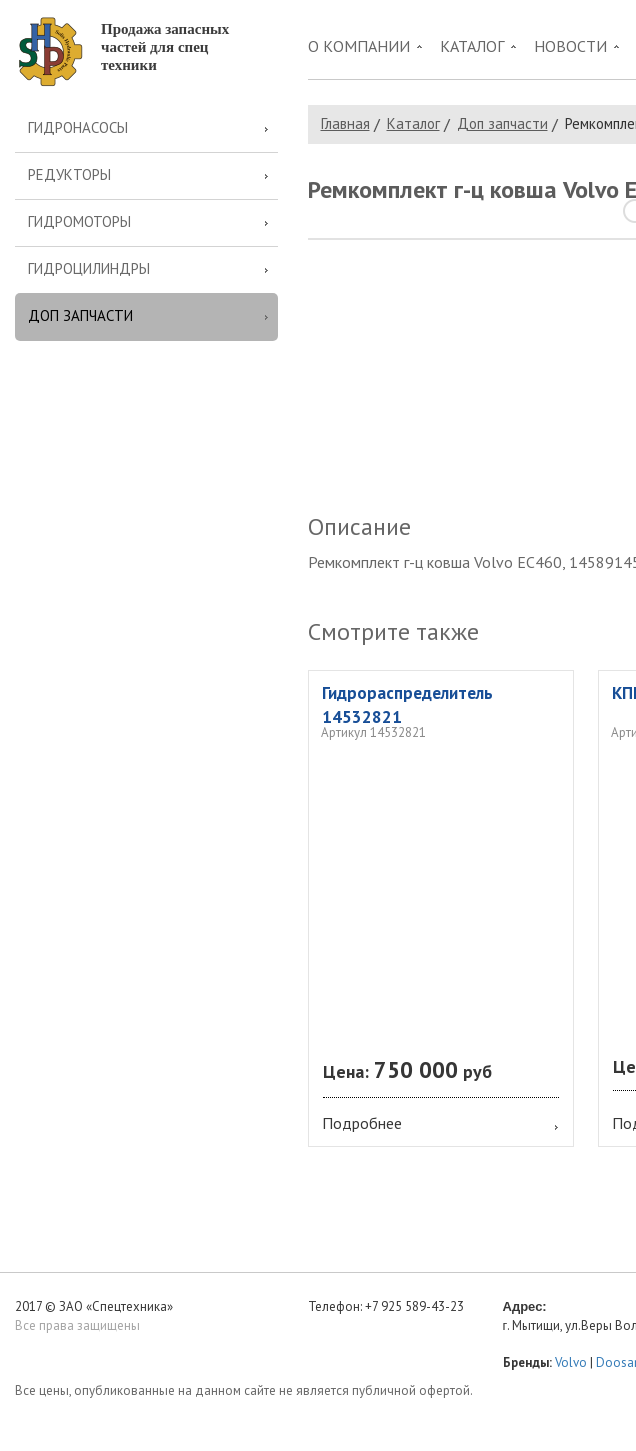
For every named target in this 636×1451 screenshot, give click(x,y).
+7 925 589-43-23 (414, 1306)
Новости (570, 46)
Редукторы (69, 174)
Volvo (571, 1362)
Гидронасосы (78, 127)
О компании (359, 46)
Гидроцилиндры (89, 268)
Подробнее (362, 1123)
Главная (345, 123)
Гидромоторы (79, 221)
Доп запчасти (80, 315)
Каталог (472, 46)
